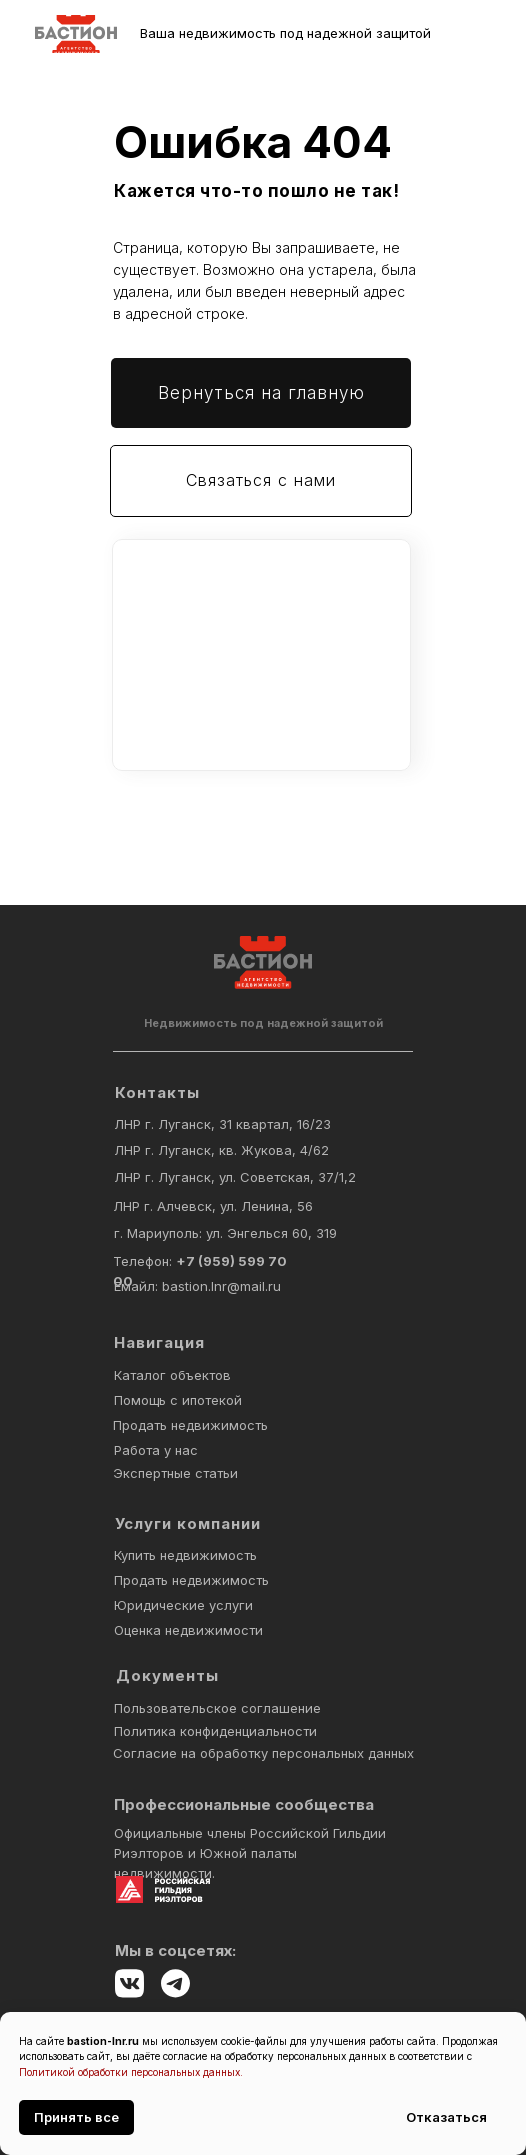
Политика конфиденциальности (215, 1731)
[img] (76, 34)
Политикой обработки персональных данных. (131, 2072)
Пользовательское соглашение (217, 1708)
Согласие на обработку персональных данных (263, 1753)
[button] (261, 481)
